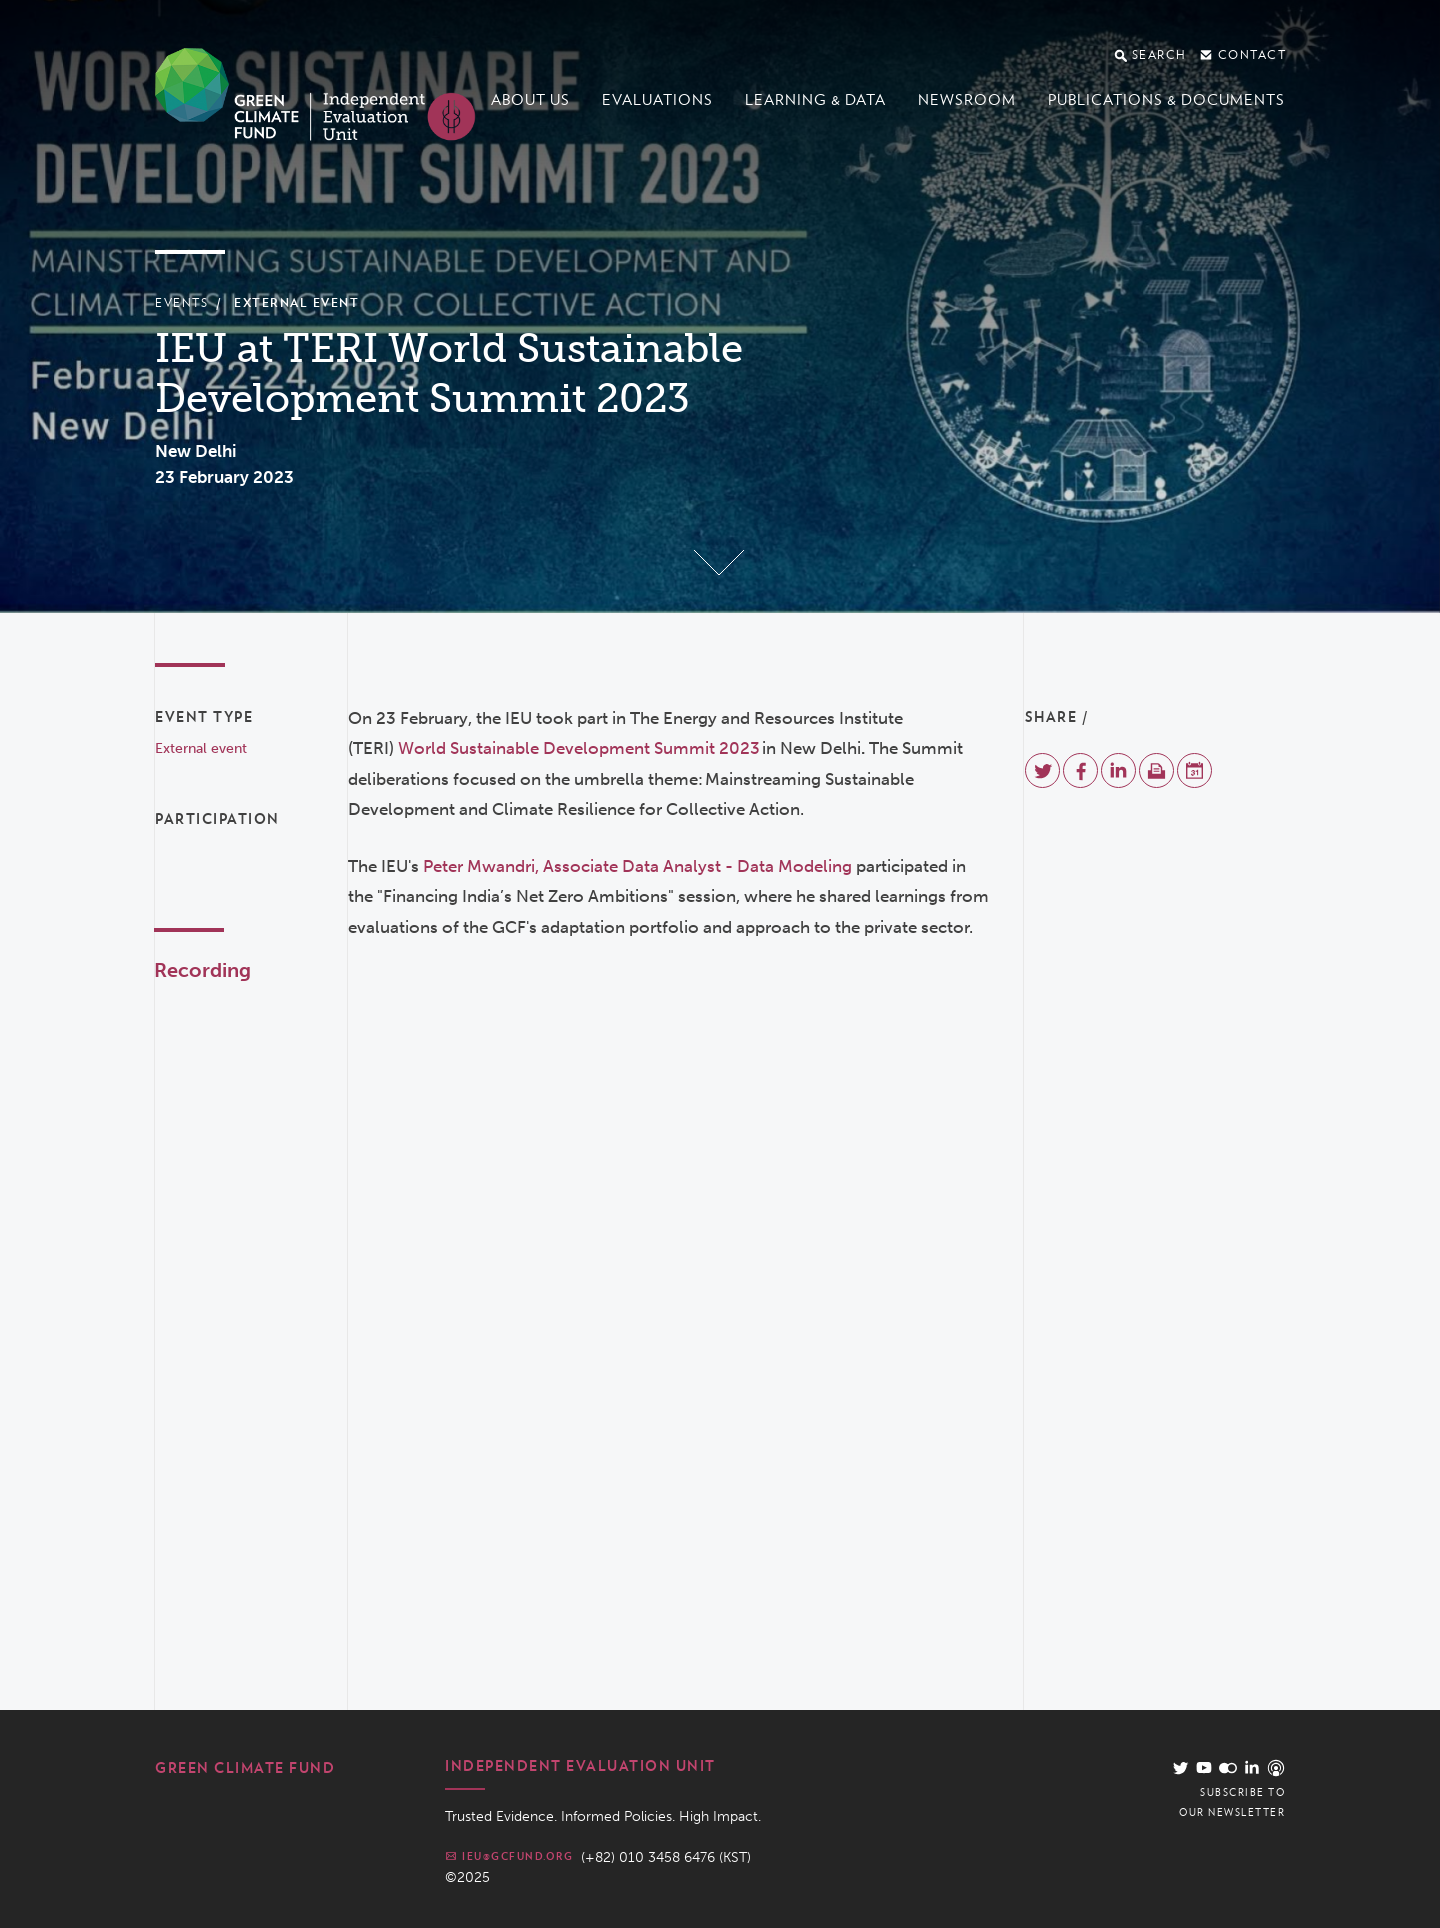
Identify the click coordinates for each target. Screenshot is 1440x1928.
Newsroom (967, 100)
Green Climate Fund (245, 1768)
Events (181, 302)
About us (530, 100)
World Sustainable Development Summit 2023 (579, 748)
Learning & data (815, 100)
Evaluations (657, 100)
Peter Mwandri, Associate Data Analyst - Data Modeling (637, 866)
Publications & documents (1166, 100)
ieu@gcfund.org (509, 1856)
